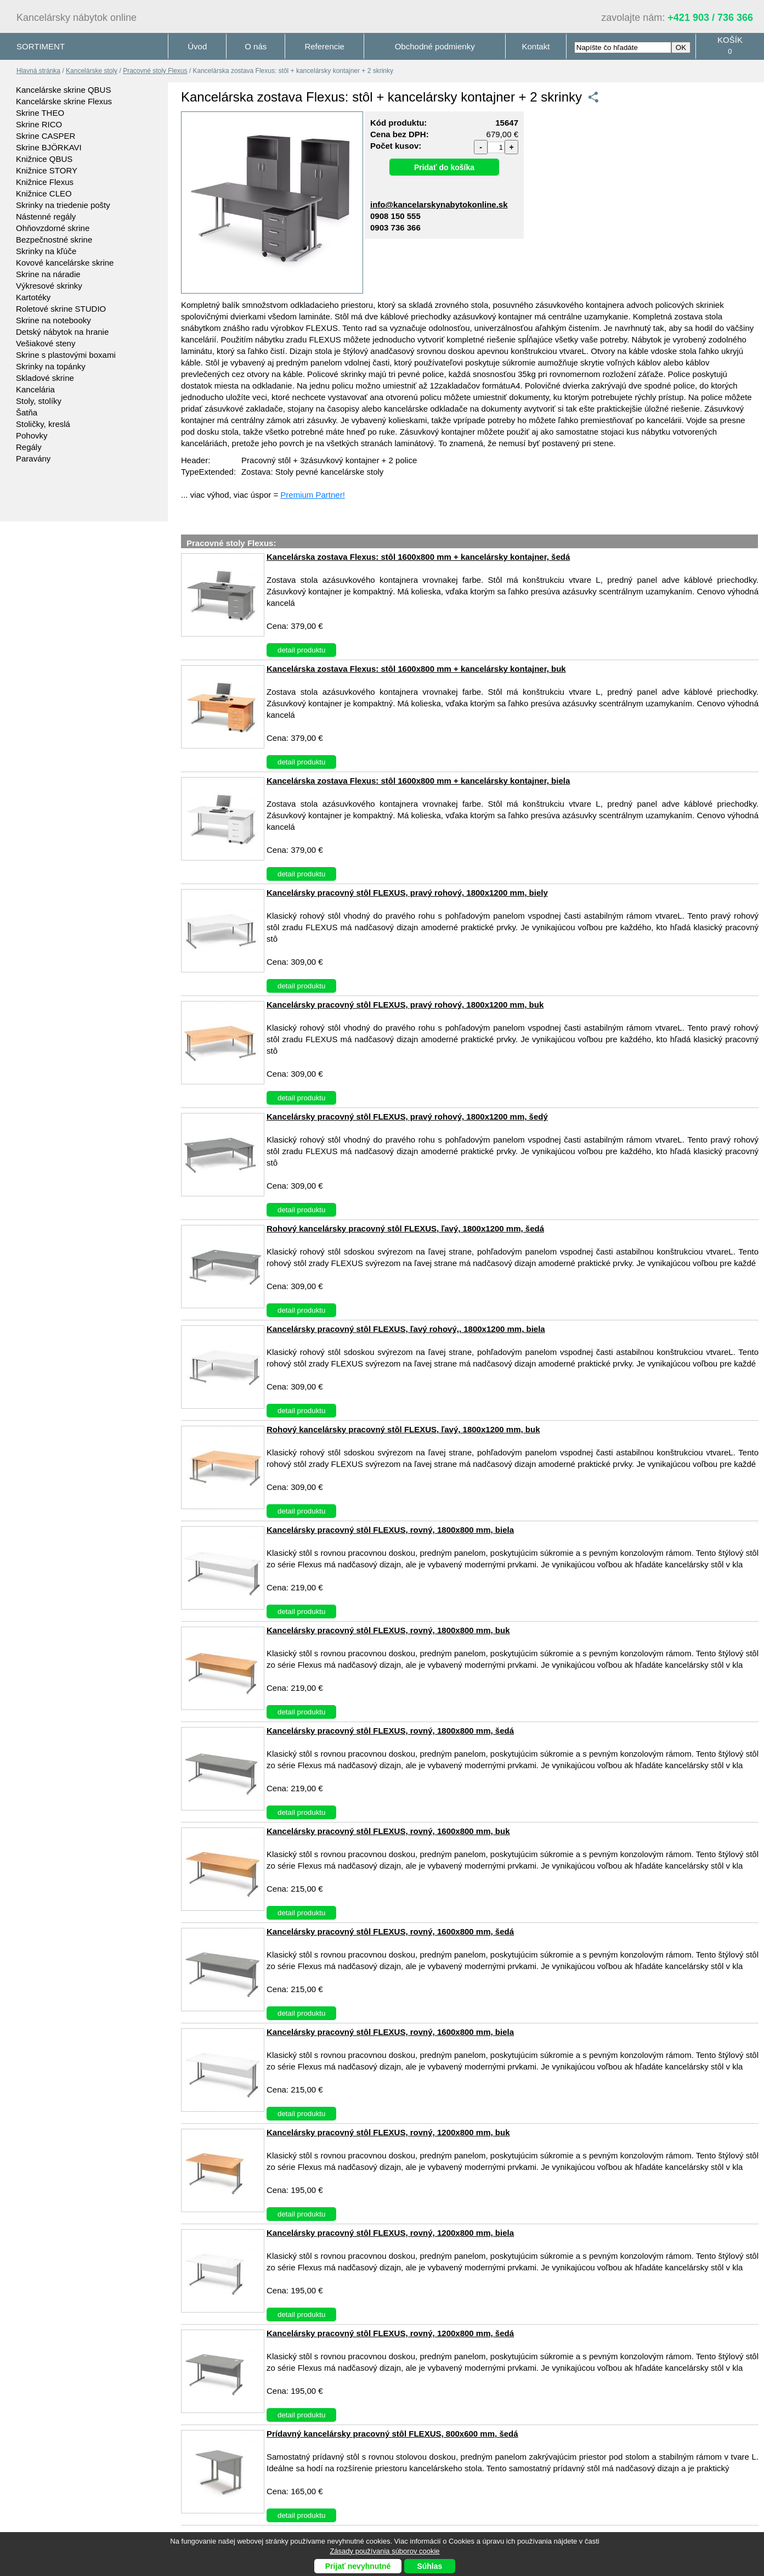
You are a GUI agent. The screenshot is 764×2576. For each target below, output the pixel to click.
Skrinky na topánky (51, 366)
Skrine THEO (40, 112)
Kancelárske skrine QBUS (63, 89)
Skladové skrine (45, 378)
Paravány (33, 458)
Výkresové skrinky (49, 285)
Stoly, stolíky (38, 401)
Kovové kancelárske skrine (65, 262)
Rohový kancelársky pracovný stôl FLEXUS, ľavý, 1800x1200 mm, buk (403, 1429)
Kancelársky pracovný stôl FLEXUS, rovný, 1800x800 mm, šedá (390, 1730)
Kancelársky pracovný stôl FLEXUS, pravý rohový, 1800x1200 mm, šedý (407, 1116)
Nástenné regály (46, 216)
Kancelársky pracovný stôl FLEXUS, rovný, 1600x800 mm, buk (388, 1831)
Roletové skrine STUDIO (61, 308)
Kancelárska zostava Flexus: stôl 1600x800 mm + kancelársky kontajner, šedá (418, 556)
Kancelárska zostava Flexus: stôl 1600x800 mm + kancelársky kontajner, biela (418, 780)
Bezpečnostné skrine (54, 239)
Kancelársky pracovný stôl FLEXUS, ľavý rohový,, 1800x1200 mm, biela (406, 1329)
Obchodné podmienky (435, 46)
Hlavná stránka (38, 71)
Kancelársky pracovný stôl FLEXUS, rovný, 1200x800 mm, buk (388, 2132)
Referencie (324, 46)
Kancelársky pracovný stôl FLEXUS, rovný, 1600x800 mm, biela (390, 2032)
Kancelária (35, 389)
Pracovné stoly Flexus (155, 71)
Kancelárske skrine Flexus (64, 101)
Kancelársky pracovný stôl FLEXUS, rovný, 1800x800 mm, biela (390, 1529)
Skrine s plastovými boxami (66, 354)
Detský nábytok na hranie (62, 331)
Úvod (197, 46)
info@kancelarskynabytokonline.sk (439, 204)
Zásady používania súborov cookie (384, 2551)
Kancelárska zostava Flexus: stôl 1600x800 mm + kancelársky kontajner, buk (416, 668)
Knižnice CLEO (44, 193)
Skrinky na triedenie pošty (63, 205)
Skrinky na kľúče (46, 251)
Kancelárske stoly (91, 71)
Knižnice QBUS (44, 159)
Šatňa (26, 412)
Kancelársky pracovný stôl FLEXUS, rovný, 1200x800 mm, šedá (390, 2333)
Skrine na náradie (48, 274)
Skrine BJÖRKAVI (49, 147)
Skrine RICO (39, 124)
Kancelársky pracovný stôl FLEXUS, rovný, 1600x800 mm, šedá (390, 1931)
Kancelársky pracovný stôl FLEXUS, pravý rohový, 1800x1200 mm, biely (407, 892)
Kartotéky (33, 297)
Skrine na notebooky (53, 320)
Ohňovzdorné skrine (52, 228)
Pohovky (32, 435)
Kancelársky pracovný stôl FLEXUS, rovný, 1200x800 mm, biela (390, 2232)
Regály (29, 447)
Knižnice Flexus (44, 182)
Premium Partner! (312, 494)
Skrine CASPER (45, 135)
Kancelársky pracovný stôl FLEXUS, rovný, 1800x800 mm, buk (388, 1630)
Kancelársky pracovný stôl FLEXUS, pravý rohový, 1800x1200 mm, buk (405, 1004)
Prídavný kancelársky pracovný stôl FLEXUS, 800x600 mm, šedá (392, 2433)
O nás (256, 46)
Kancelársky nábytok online (76, 17)
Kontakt (536, 46)
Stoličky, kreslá (43, 424)
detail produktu (301, 650)
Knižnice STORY (46, 170)
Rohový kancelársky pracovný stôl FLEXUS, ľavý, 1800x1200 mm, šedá (405, 1228)
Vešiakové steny (45, 343)
